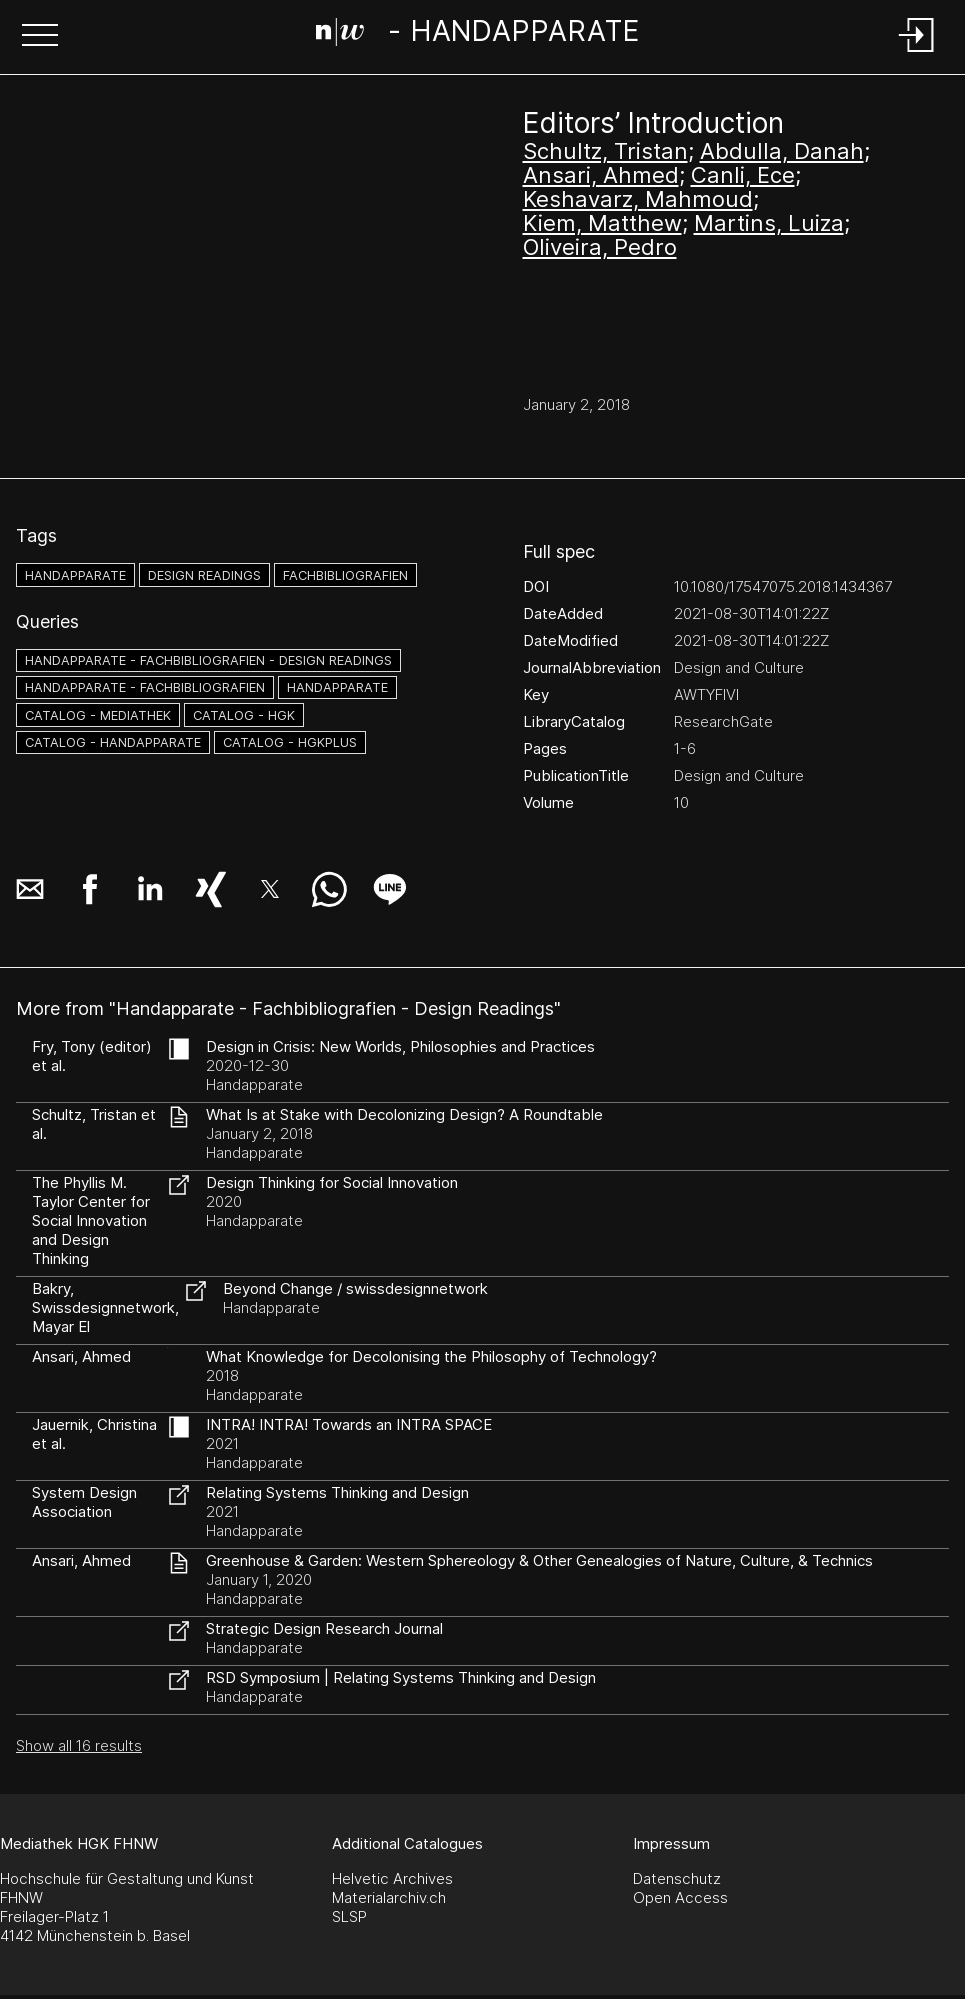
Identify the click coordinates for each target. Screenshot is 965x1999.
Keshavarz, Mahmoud (638, 199)
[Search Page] (478, 35)
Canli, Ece (743, 175)
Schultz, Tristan (605, 151)
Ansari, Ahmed (601, 175)
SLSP (349, 1916)
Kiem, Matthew (602, 223)
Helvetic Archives (392, 1878)
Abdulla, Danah (782, 151)
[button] (40, 37)
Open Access (680, 1897)
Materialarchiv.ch (389, 1897)
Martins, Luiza (769, 223)
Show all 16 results (79, 1745)
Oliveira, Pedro (600, 247)
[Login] (917, 53)
